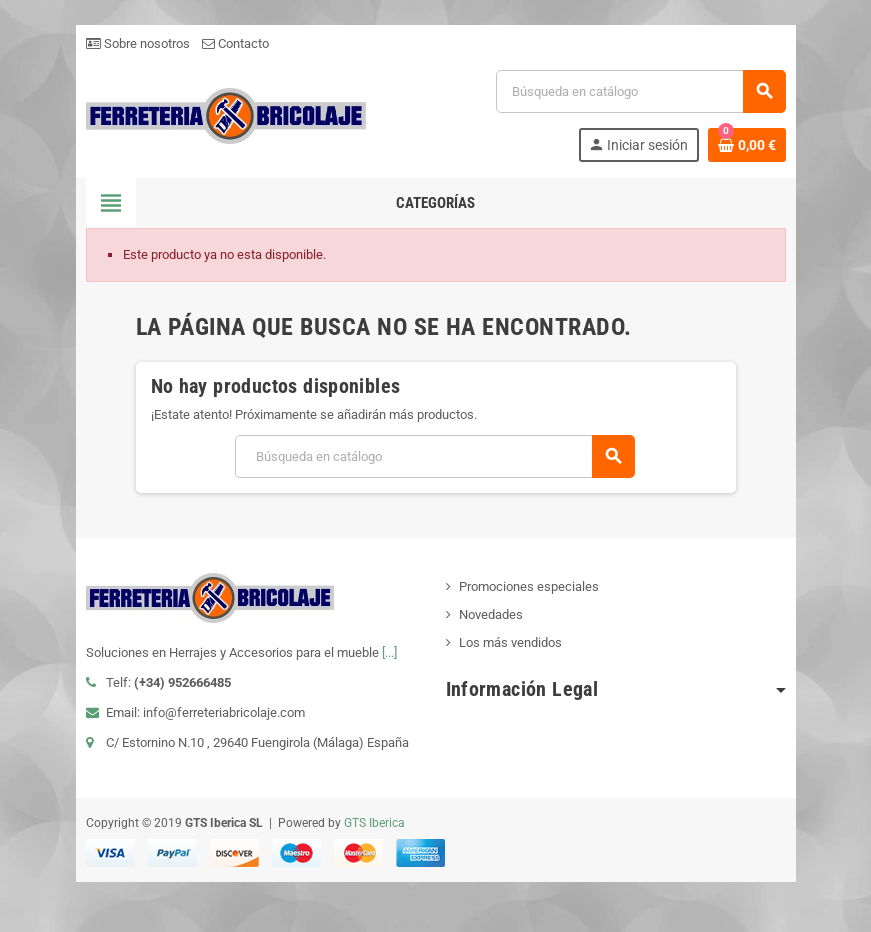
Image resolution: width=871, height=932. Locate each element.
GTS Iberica (374, 823)
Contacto (235, 43)
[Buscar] (640, 91)
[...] (389, 652)
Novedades (491, 614)
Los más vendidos (510, 642)
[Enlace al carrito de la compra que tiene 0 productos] (747, 145)
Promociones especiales (529, 586)
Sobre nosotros (138, 43)
